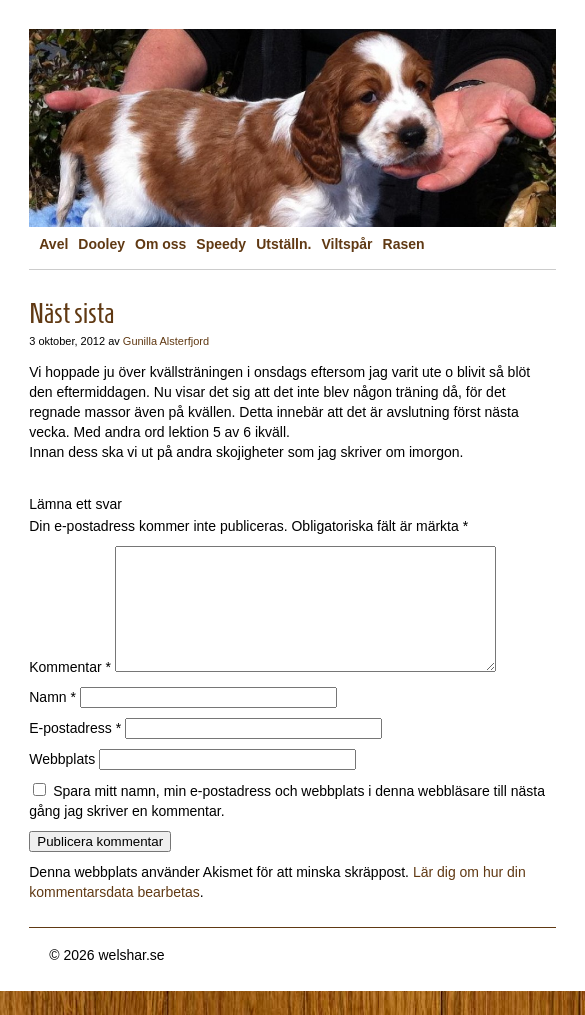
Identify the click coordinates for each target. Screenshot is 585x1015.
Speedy (221, 244)
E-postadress (75, 752)
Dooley (101, 244)
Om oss (160, 244)
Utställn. (283, 244)
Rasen (404, 244)
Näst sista (71, 313)
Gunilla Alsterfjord (166, 341)
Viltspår (346, 244)
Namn (52, 721)
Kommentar (70, 691)
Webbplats (62, 783)
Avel (53, 244)
